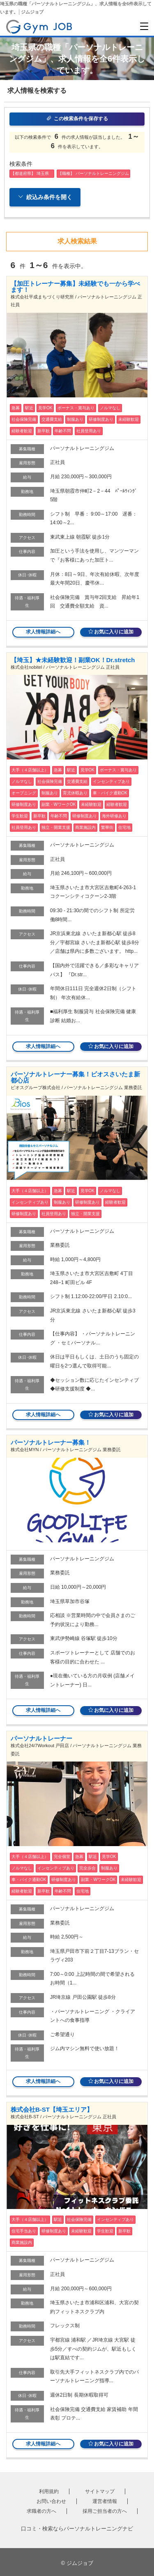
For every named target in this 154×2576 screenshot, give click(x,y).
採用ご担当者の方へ (105, 2511)
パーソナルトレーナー (41, 1738)
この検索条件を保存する (77, 119)
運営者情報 (104, 2501)
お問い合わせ (51, 2501)
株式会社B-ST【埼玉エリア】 (52, 2109)
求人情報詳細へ (43, 632)
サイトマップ (100, 2491)
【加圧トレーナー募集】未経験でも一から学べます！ (75, 286)
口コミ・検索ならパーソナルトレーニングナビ (77, 2529)
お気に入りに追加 (110, 632)
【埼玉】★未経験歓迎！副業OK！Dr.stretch (73, 659)
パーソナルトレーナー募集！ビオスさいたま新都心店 (75, 1077)
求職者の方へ (41, 2511)
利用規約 (49, 2491)
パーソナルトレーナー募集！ (51, 1442)
